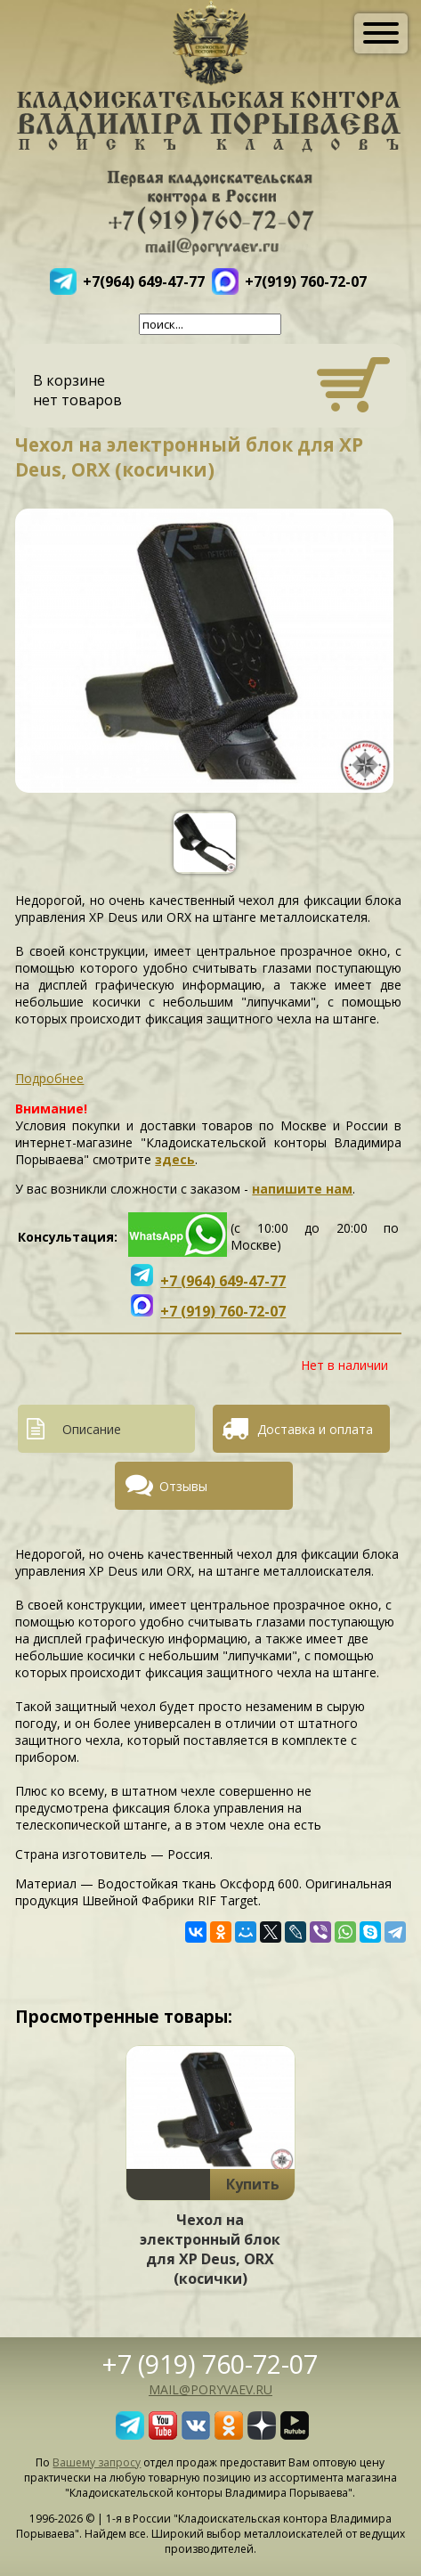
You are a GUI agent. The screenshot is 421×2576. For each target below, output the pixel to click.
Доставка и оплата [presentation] (315, 1429)
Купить (252, 2184)
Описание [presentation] (91, 1429)
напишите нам (302, 1188)
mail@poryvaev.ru (210, 2389)
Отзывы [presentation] (183, 1486)
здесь (175, 1159)
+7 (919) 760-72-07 (210, 2363)
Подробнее (49, 1078)
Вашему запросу (97, 2462)
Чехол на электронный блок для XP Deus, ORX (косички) (210, 2249)
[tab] (113, 1429)
